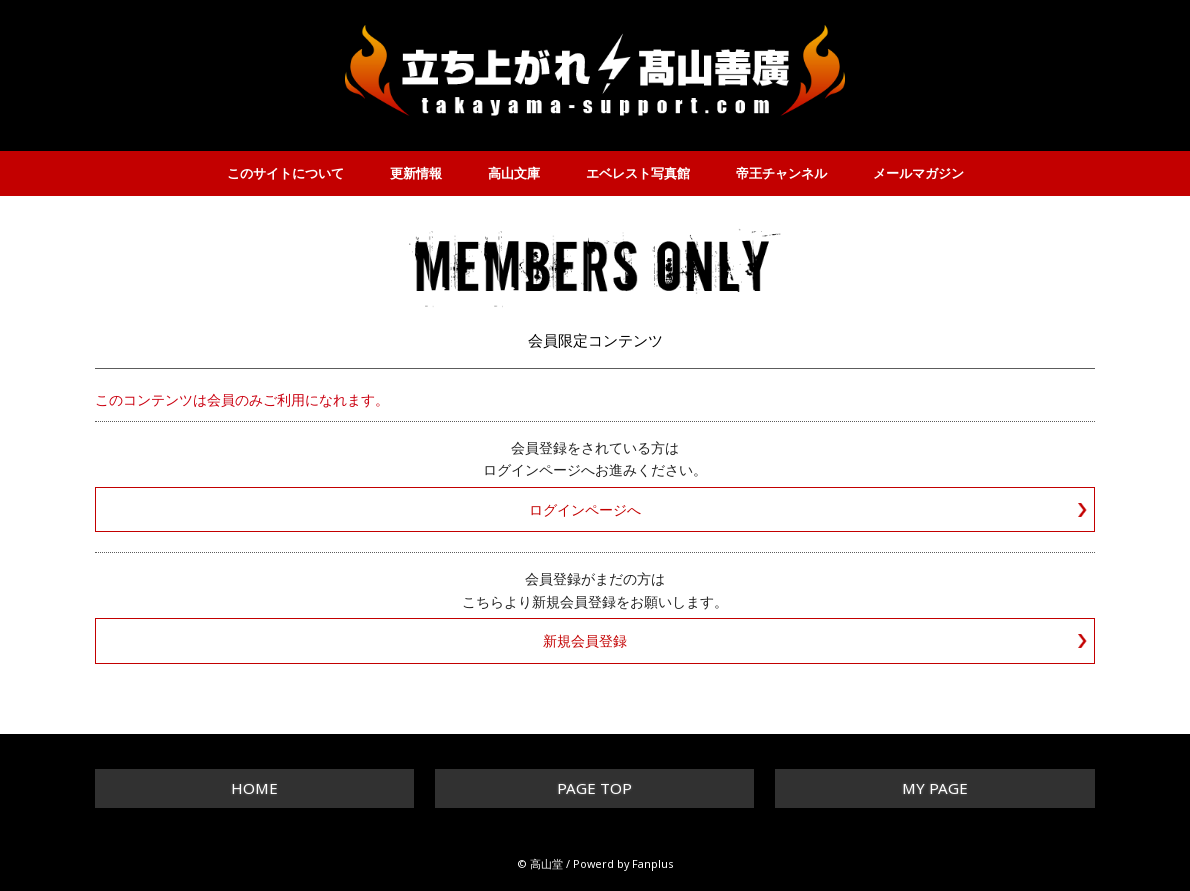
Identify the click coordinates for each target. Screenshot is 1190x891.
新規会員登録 (585, 640)
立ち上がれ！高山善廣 (595, 70)
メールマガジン (918, 173)
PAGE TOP (594, 788)
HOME (254, 788)
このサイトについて (285, 173)
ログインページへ (585, 509)
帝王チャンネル (781, 173)
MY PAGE (935, 788)
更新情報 (416, 173)
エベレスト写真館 (638, 173)
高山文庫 (514, 173)
